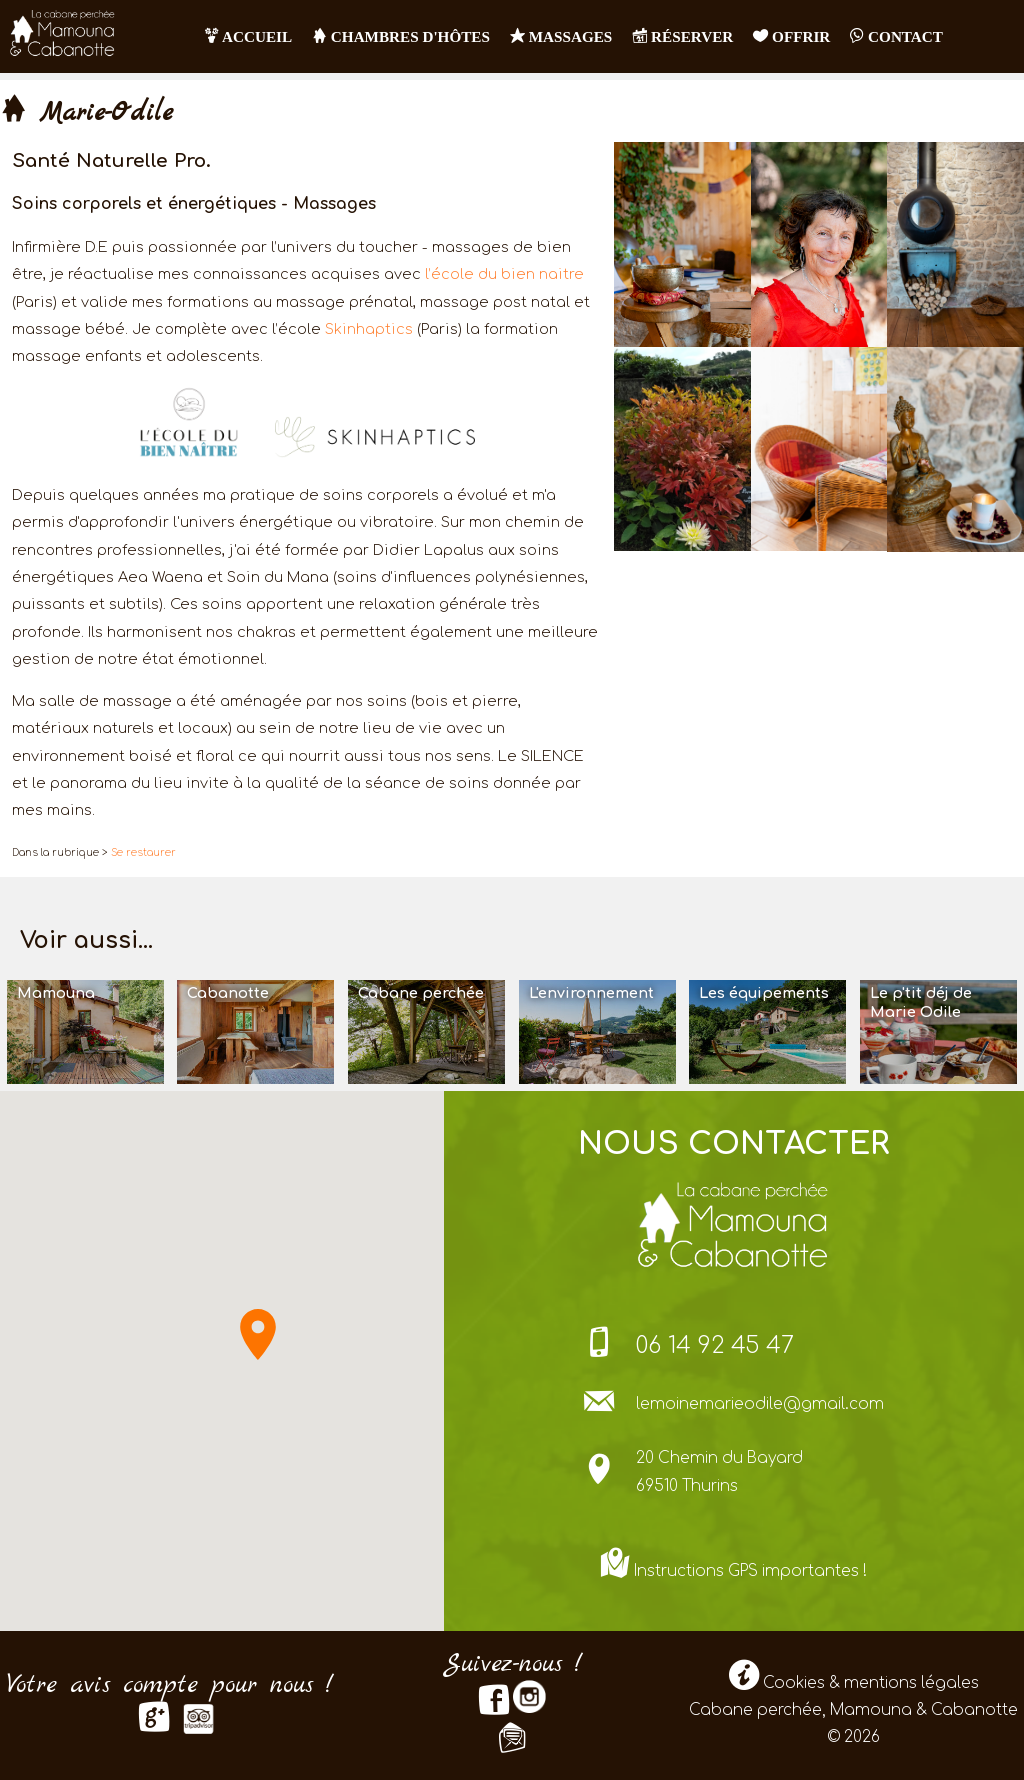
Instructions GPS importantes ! (750, 1571)
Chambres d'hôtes (401, 36)
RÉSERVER (682, 36)
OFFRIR (791, 36)
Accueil (248, 36)
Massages (561, 36)
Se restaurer (143, 852)
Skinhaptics (369, 329)
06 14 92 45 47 (715, 1345)
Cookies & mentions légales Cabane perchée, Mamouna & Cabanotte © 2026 (853, 1711)
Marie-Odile (86, 113)
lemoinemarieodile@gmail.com (760, 1404)
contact (896, 36)
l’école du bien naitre (504, 274)
